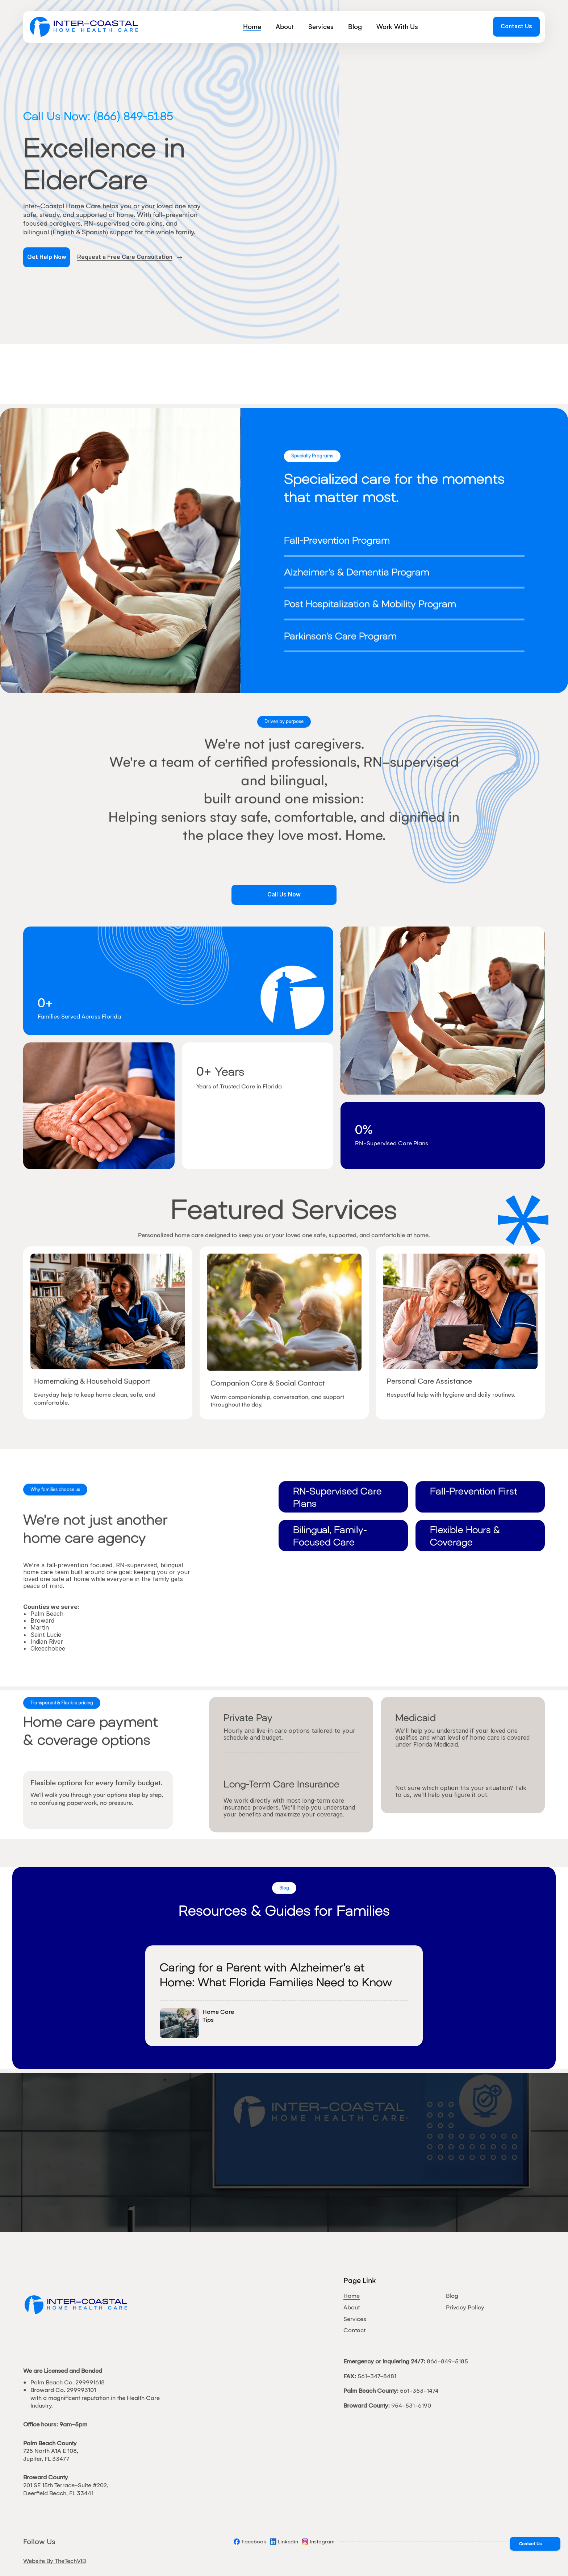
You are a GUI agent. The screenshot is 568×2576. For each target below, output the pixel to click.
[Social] (250, 2541)
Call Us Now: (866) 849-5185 (98, 116)
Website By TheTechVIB (54, 2561)
